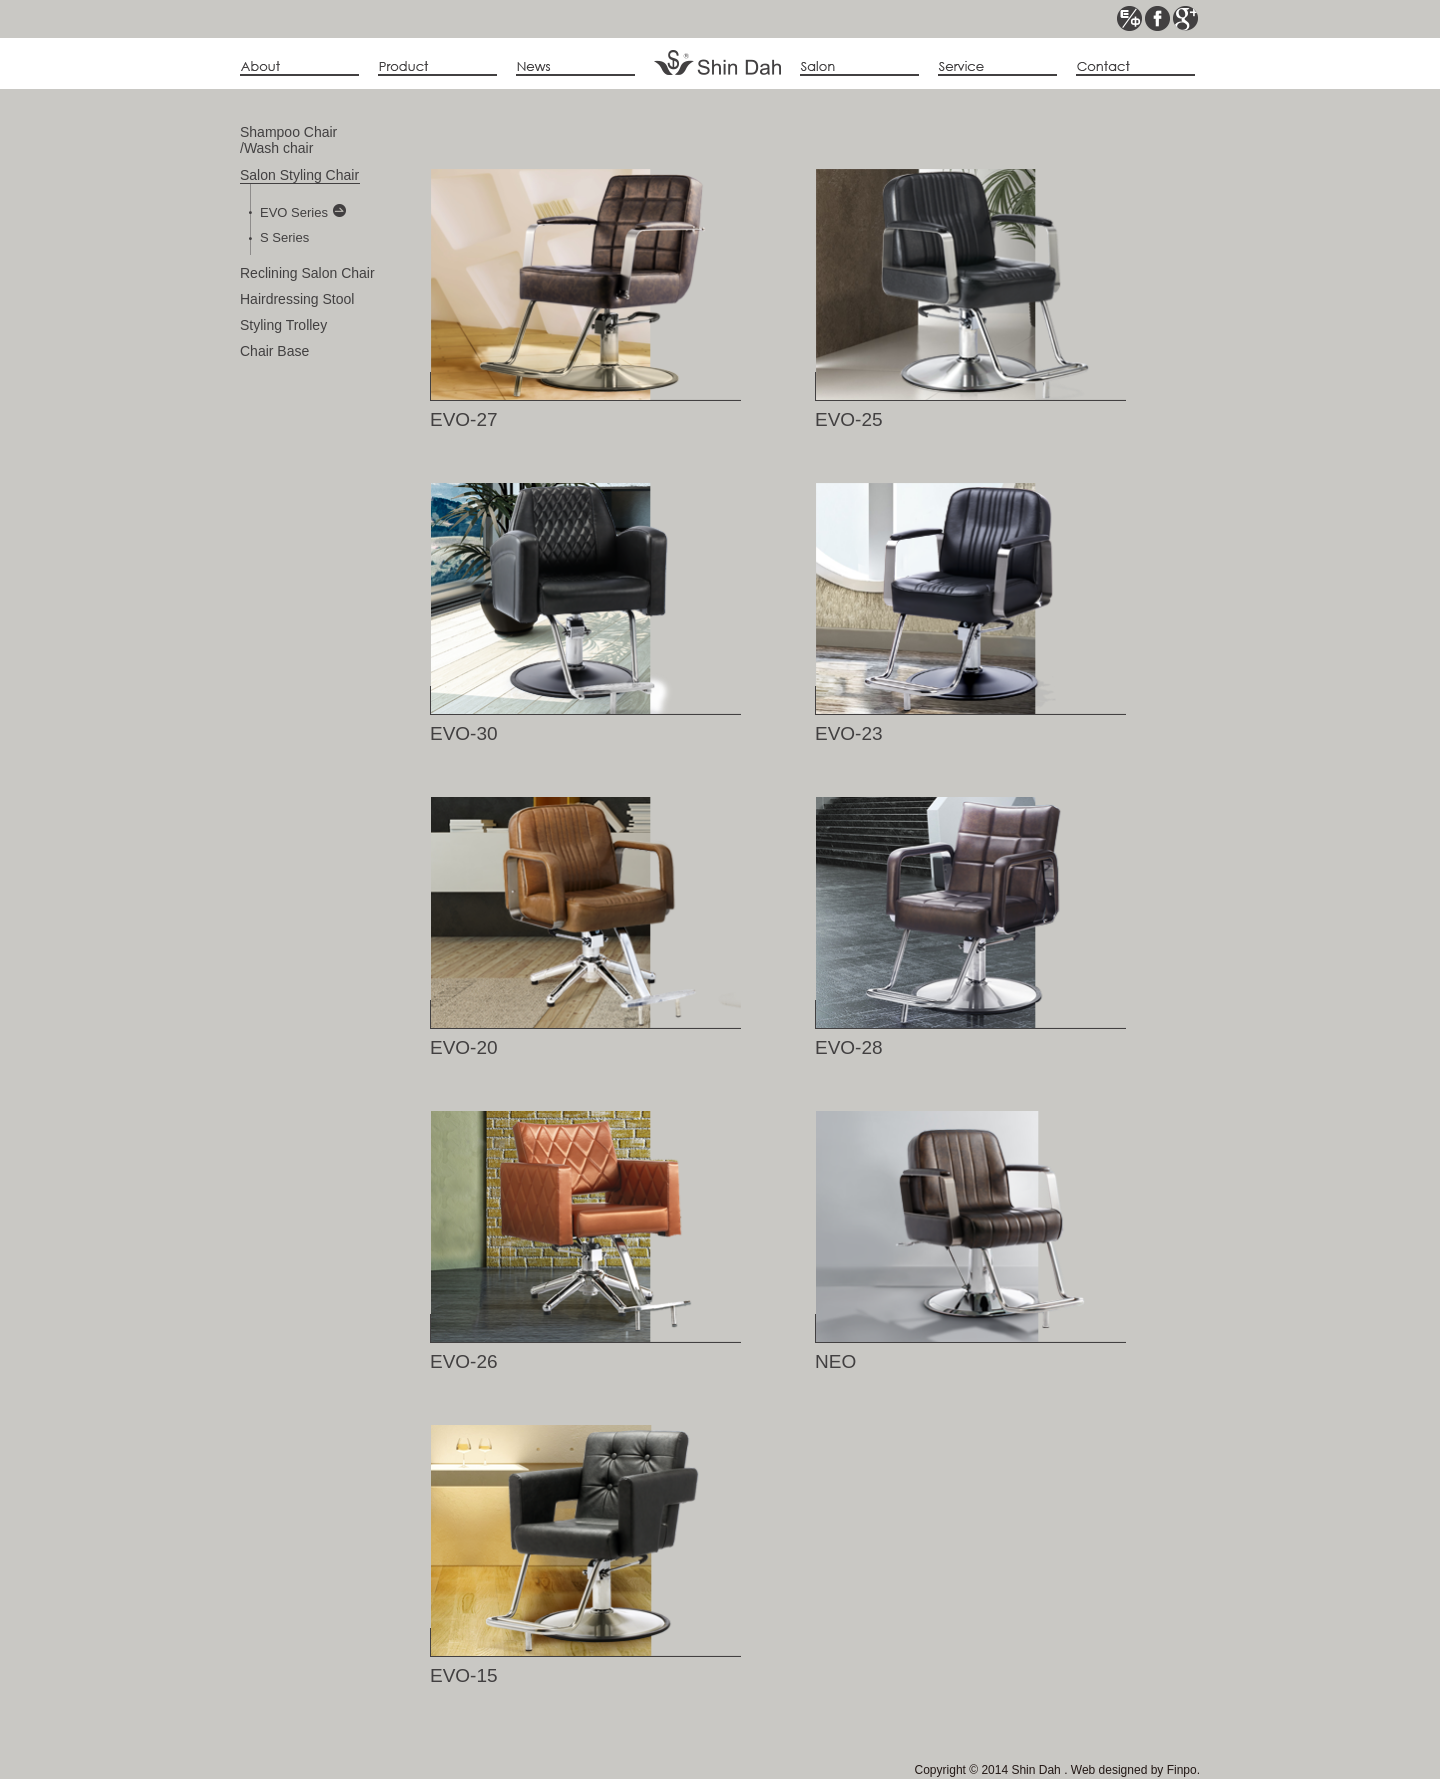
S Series (284, 237)
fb (1157, 18)
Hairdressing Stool (297, 299)
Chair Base (274, 351)
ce (1129, 18)
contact (1135, 67)
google (1185, 18)
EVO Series (303, 212)
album (859, 67)
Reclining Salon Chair (307, 273)
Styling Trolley (283, 325)
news (575, 67)
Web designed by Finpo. (1133, 1770)
